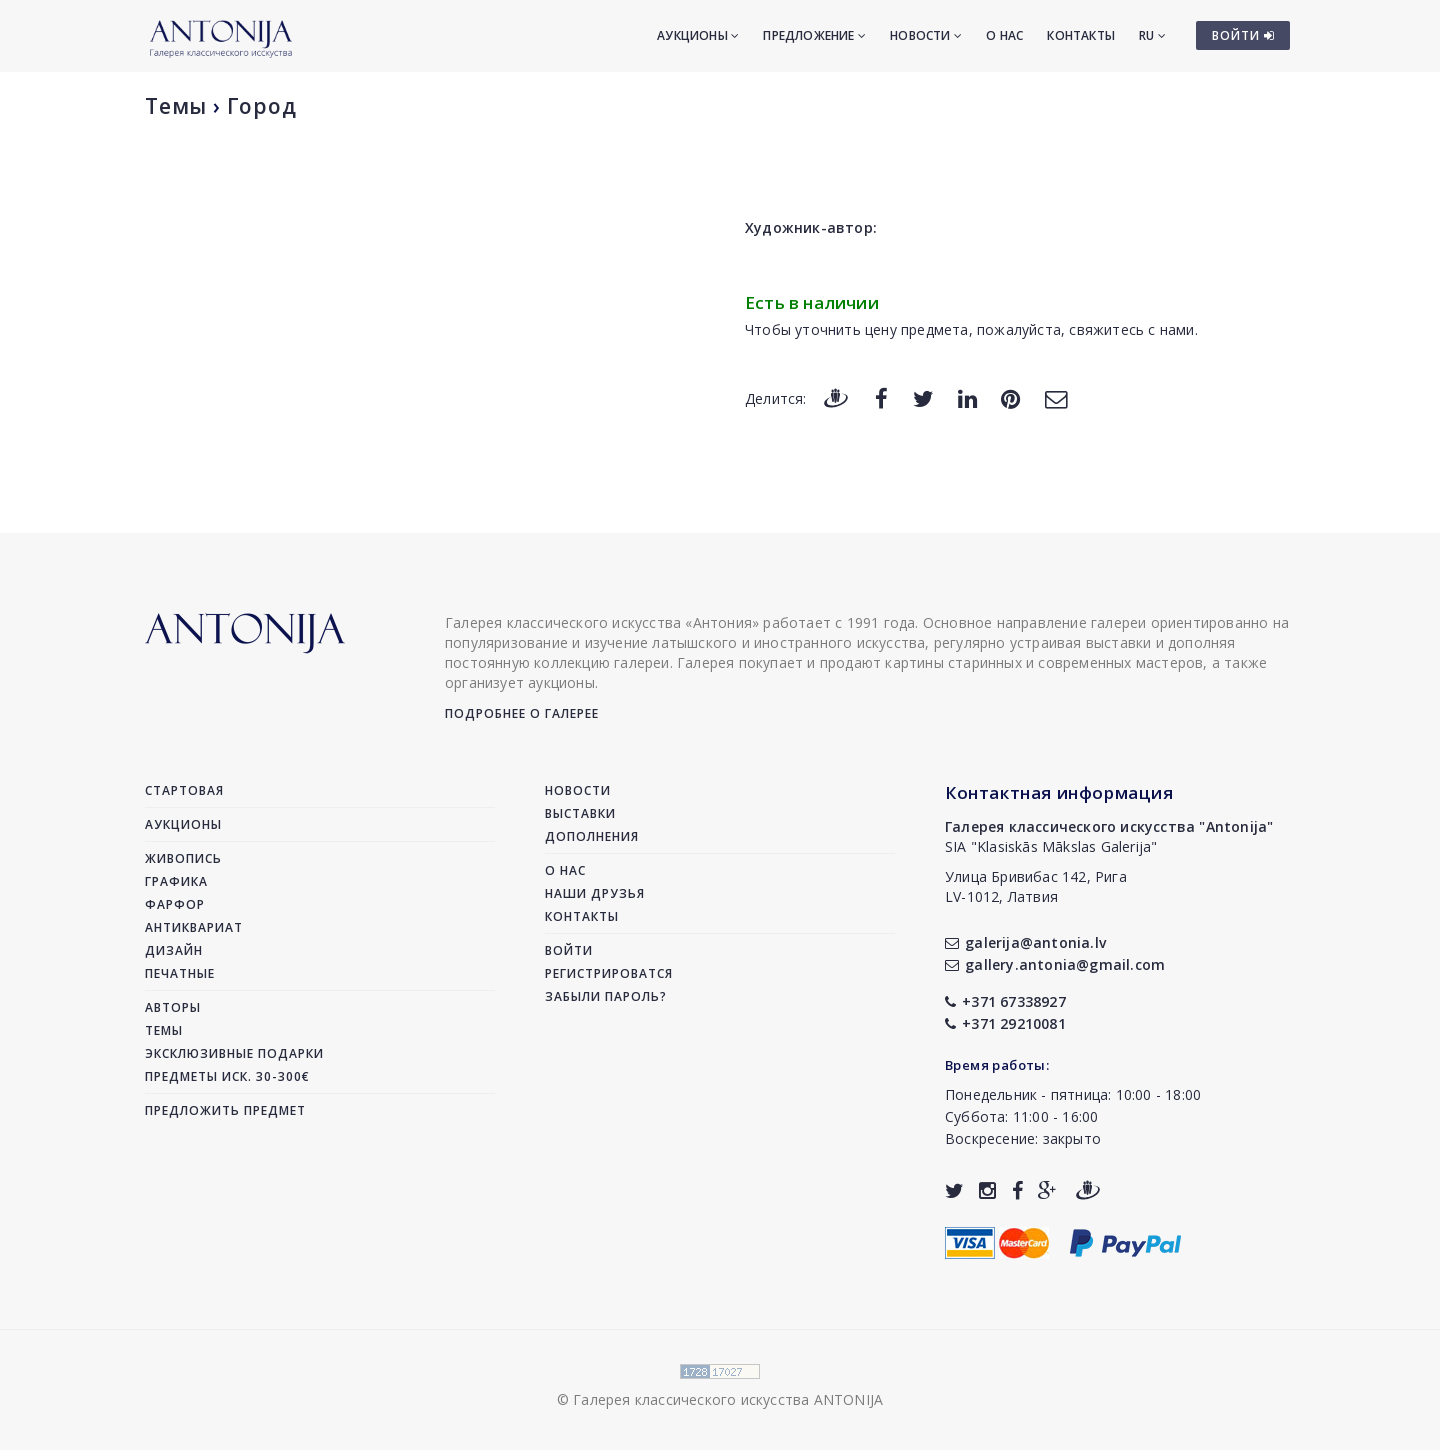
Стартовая (184, 790)
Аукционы (698, 35)
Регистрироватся (609, 973)
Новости (926, 35)
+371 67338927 (1005, 1001)
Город (262, 106)
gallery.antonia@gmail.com (1055, 964)
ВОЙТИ (1243, 35)
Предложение (814, 35)
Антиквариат (194, 927)
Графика (176, 881)
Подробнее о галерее (522, 713)
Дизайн (174, 950)
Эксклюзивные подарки (234, 1053)
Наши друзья (595, 893)
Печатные (180, 973)
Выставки (580, 813)
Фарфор (175, 904)
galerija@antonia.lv (1025, 942)
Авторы (173, 1007)
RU (1152, 35)
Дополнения (592, 836)
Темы (176, 106)
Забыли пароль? (606, 996)
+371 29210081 (1005, 1023)
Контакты (1081, 35)
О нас (1004, 35)
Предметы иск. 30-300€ (227, 1076)
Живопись (183, 858)
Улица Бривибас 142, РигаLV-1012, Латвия (1036, 886)
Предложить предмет (225, 1110)
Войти (569, 950)
